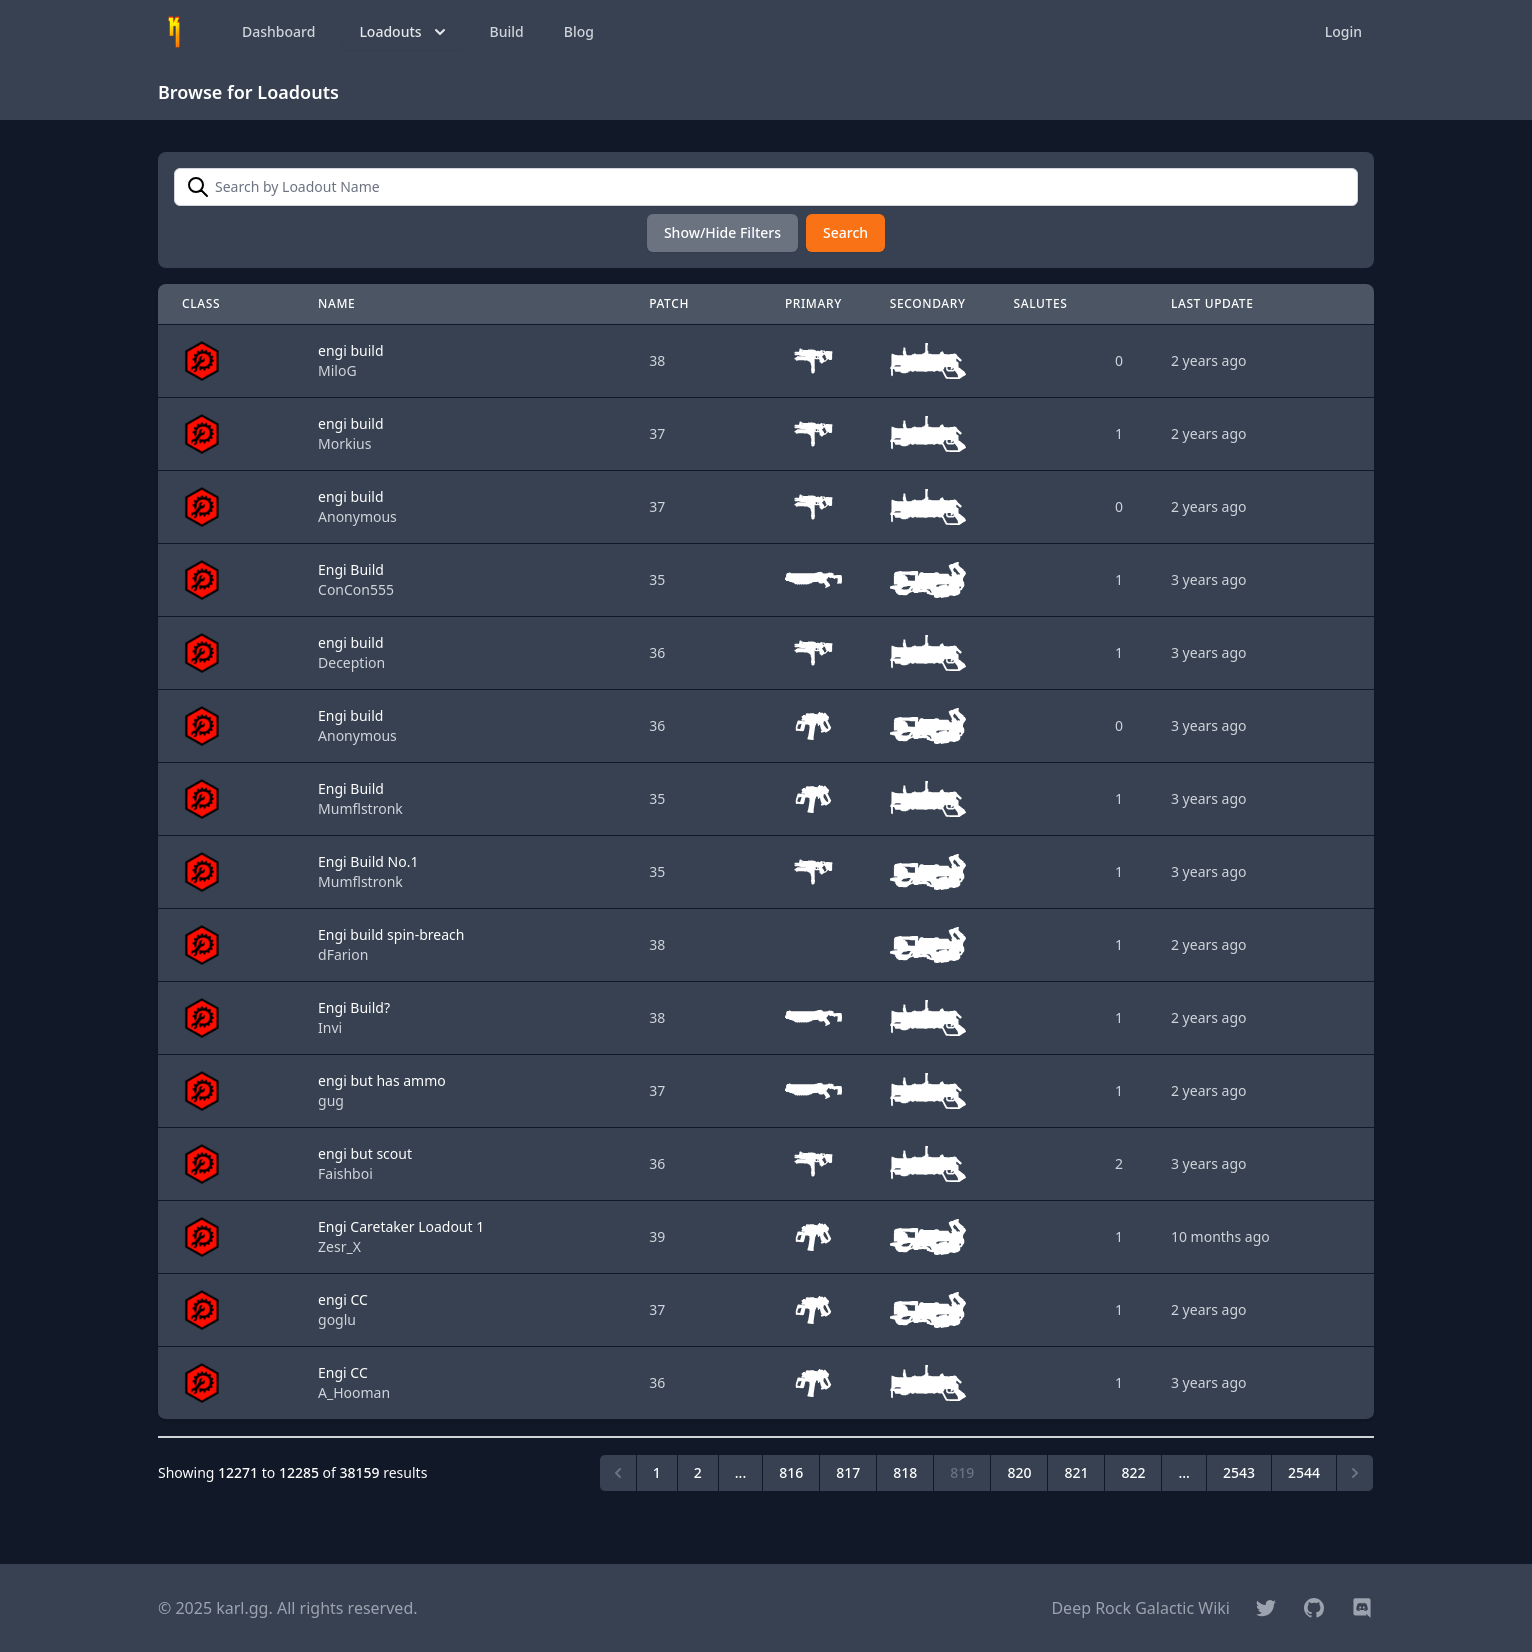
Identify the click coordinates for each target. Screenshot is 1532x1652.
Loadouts (404, 32)
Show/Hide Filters (722, 232)
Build (507, 31)
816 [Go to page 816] (791, 1472)
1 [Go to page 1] (657, 1472)
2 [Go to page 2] (698, 1472)
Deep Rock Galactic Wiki (1140, 1608)
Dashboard (278, 31)
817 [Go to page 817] (848, 1472)
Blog (579, 31)
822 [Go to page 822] (1133, 1472)
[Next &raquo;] (1355, 1473)
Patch (669, 303)
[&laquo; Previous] (618, 1473)
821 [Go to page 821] (1076, 1472)
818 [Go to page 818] (905, 1472)
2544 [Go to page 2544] (1304, 1472)
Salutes (1041, 303)
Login (1343, 31)
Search (845, 232)
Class (201, 303)
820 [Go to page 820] (1019, 1472)
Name (336, 303)
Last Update (1212, 303)
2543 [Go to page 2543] (1239, 1472)
